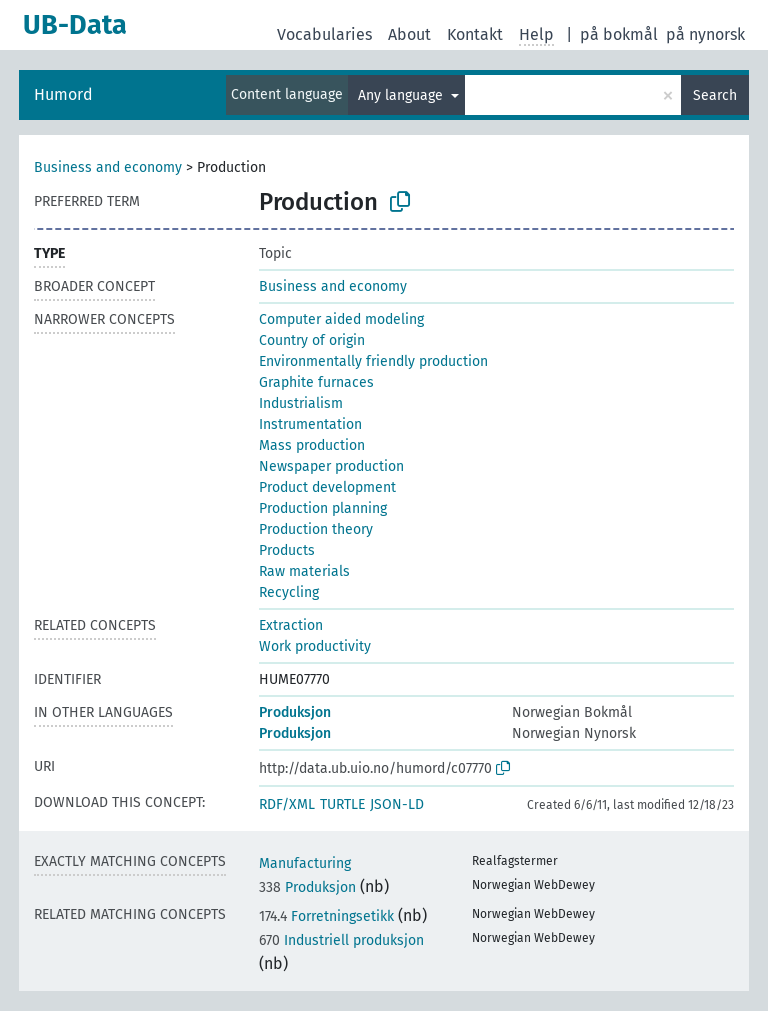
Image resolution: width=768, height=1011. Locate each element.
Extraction (291, 625)
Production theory (316, 529)
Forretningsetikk (326, 916)
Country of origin (312, 340)
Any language (402, 95)
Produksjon (295, 712)
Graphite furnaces (316, 382)
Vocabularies (324, 34)
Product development (327, 487)
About (409, 34)
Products (287, 550)
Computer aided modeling (341, 319)
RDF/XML (287, 804)
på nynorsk (705, 34)
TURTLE (342, 804)
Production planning (323, 508)
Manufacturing (305, 863)
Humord (63, 94)
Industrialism (301, 403)
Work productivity (315, 646)
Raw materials (304, 571)
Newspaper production (331, 466)
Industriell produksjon (341, 940)
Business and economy (108, 167)
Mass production (312, 445)
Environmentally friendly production (373, 361)
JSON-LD (397, 804)
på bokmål (619, 34)
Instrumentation (310, 424)
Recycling (289, 592)
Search (715, 95)
